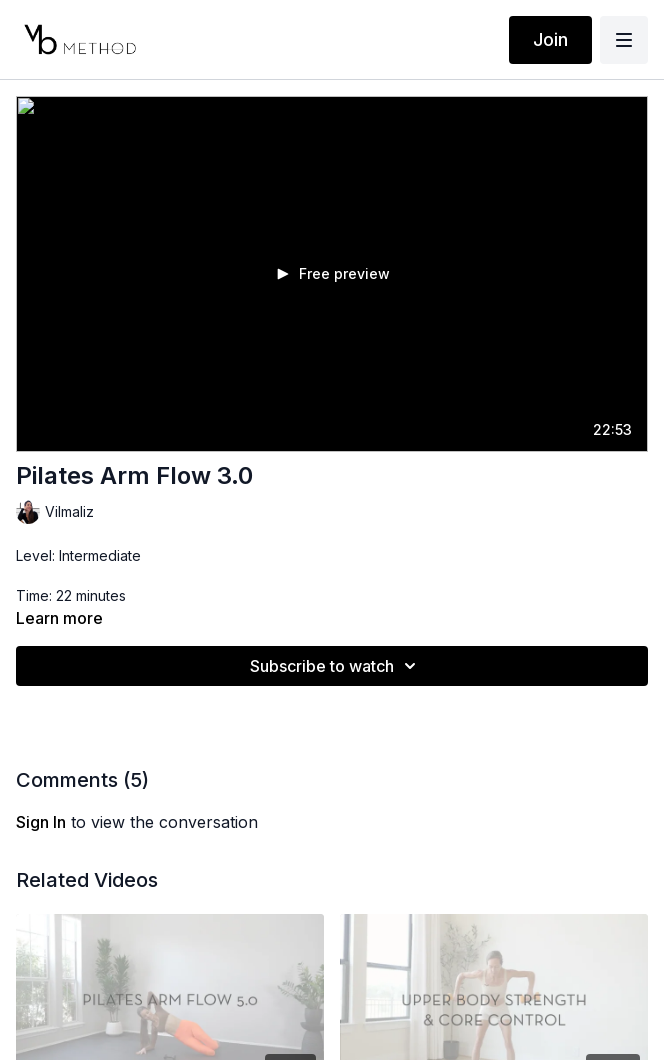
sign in (41, 822)
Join (550, 39)
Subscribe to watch (336, 666)
